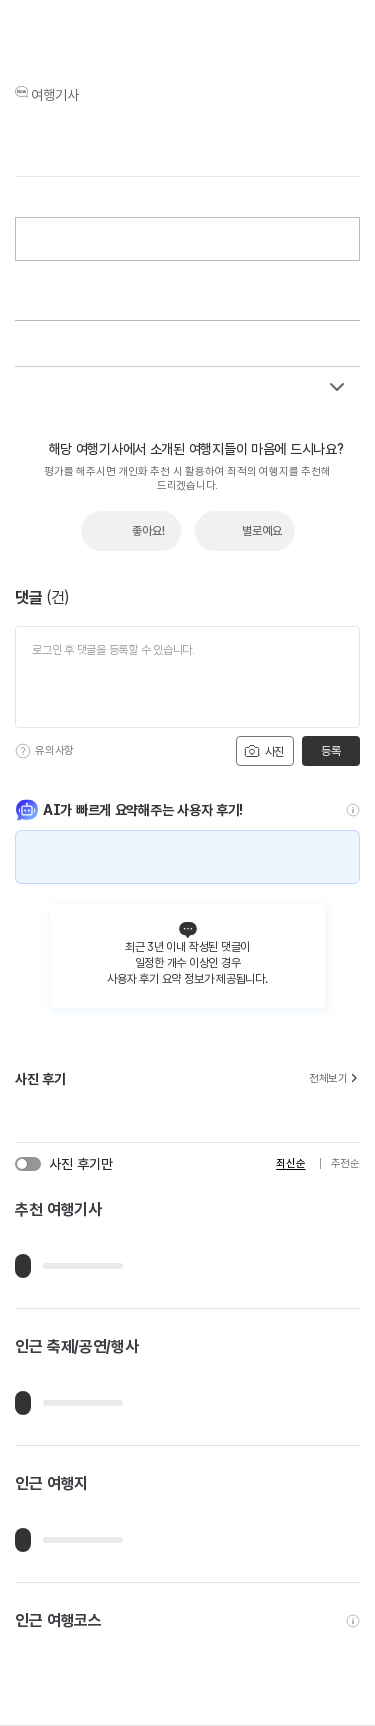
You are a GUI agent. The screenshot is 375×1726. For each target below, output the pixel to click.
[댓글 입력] (187, 677)
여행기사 (55, 95)
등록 (330, 751)
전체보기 (334, 1079)
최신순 (290, 1163)
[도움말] (23, 751)
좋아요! (148, 531)
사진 (264, 751)
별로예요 (262, 531)
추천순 (345, 1163)
